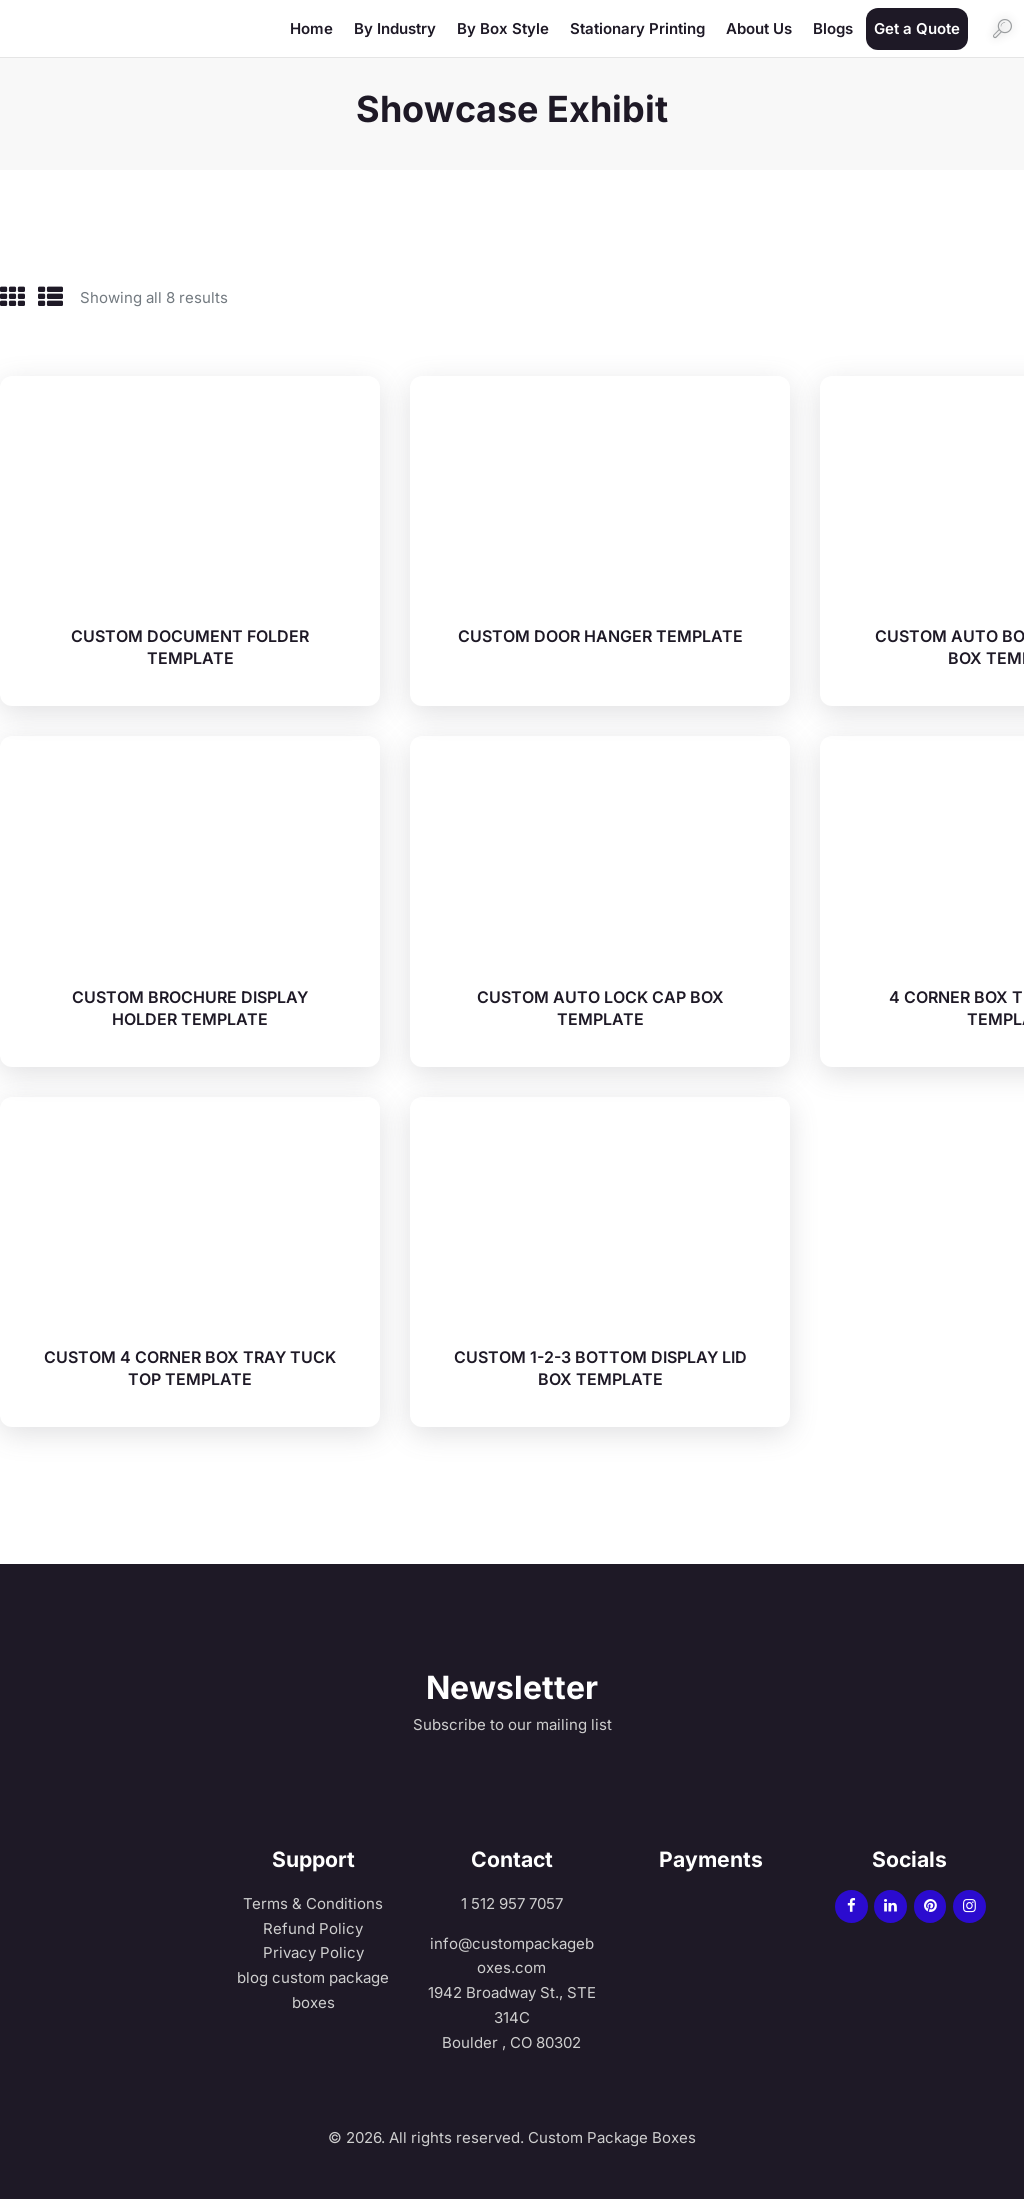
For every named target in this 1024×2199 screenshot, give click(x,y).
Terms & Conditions (313, 1896)
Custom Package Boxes (610, 2130)
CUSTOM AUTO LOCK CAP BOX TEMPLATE (600, 1001)
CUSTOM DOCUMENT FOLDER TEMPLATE (190, 640)
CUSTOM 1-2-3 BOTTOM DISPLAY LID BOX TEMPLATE (600, 1361)
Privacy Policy (313, 1945)
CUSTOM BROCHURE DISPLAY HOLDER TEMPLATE (190, 1001)
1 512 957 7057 (512, 1896)
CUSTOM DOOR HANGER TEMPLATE (600, 629)
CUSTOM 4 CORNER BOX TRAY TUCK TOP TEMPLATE (190, 1361)
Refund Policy (313, 1921)
